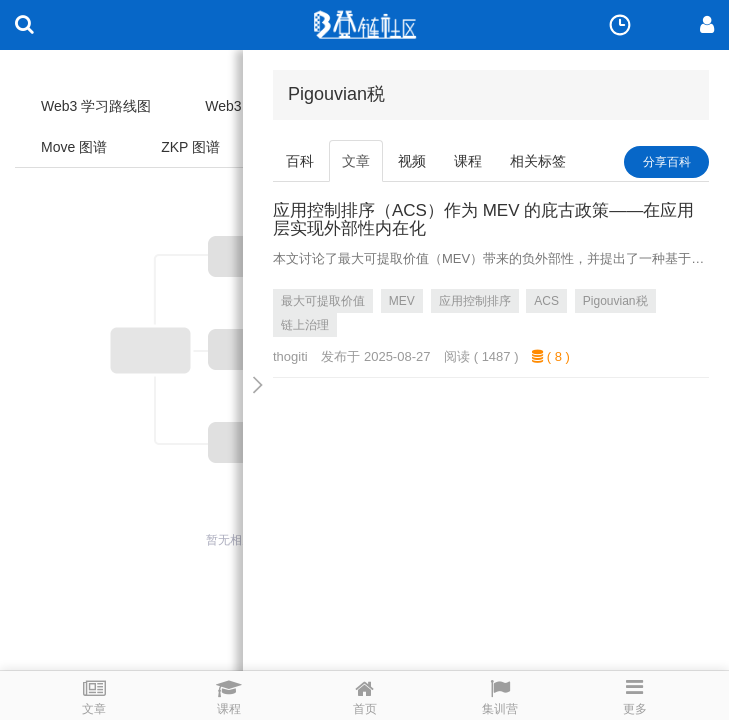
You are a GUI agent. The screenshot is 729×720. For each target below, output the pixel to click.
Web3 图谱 (239, 106)
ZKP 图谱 (190, 147)
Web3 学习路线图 (96, 106)
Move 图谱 (74, 147)
